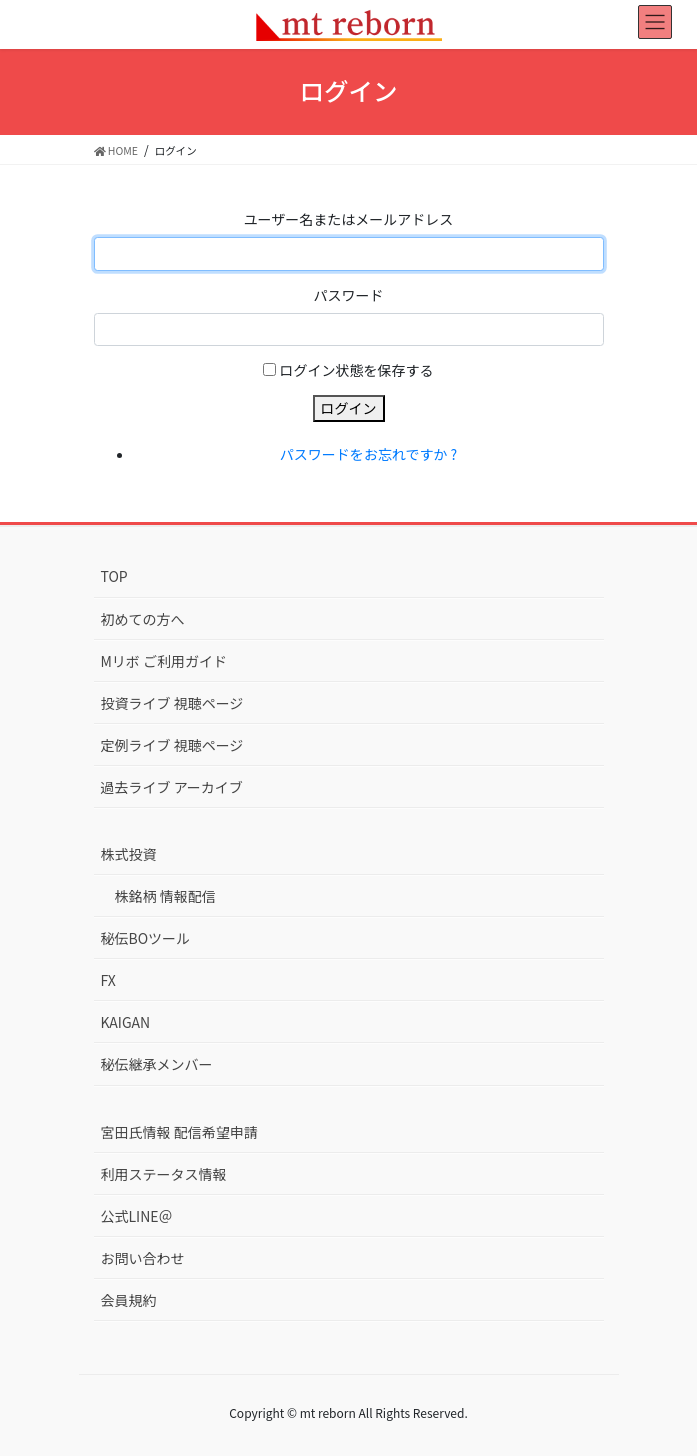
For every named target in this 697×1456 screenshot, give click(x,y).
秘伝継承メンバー (157, 1064)
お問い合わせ (143, 1258)
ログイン (349, 408)
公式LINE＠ (137, 1216)
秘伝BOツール (146, 938)
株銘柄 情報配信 (165, 896)
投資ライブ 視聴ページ (172, 703)
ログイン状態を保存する (357, 370)
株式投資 (129, 854)
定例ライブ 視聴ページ (172, 745)
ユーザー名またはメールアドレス (349, 219)
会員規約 (129, 1300)
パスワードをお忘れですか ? (368, 454)
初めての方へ (143, 619)
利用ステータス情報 (164, 1174)
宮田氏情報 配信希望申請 (179, 1132)
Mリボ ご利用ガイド (164, 661)
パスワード (349, 295)
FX (108, 980)
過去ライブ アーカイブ (172, 787)
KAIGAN (126, 1022)
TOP (114, 576)
